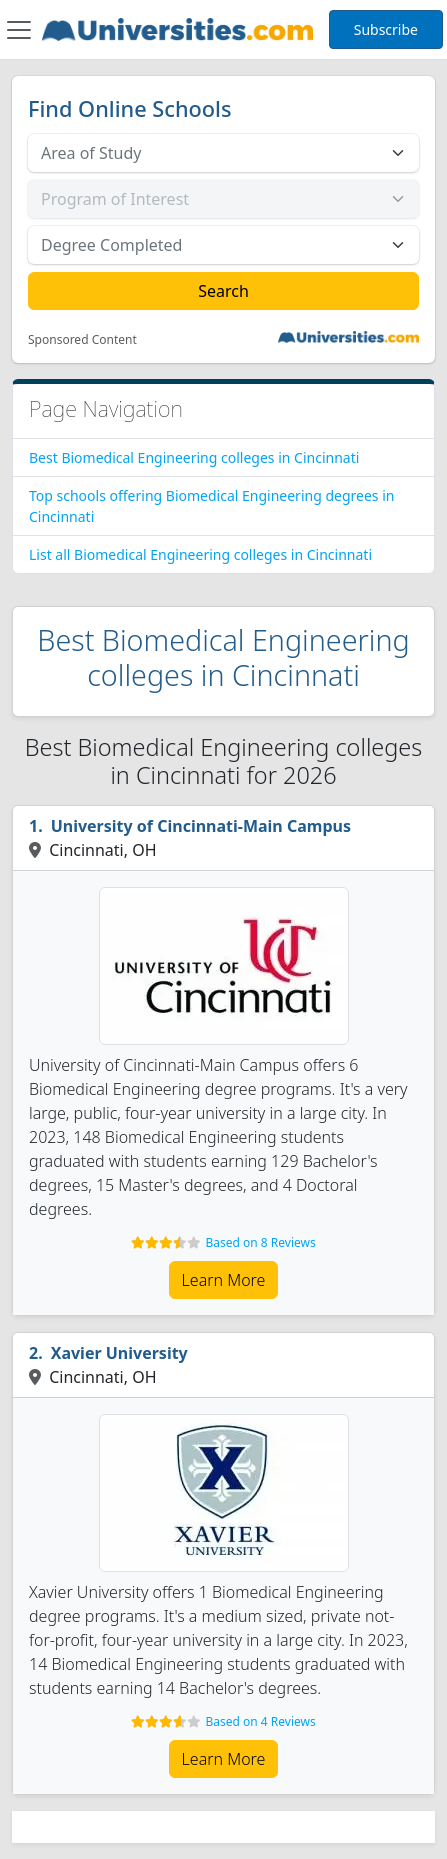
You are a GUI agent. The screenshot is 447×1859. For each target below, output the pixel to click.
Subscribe (386, 29)
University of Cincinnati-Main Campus (201, 826)
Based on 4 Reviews (260, 1721)
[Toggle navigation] (19, 30)
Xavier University (119, 1353)
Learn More (224, 1280)
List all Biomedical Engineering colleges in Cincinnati (200, 554)
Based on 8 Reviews (260, 1242)
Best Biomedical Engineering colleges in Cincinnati (194, 457)
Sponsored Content (82, 340)
